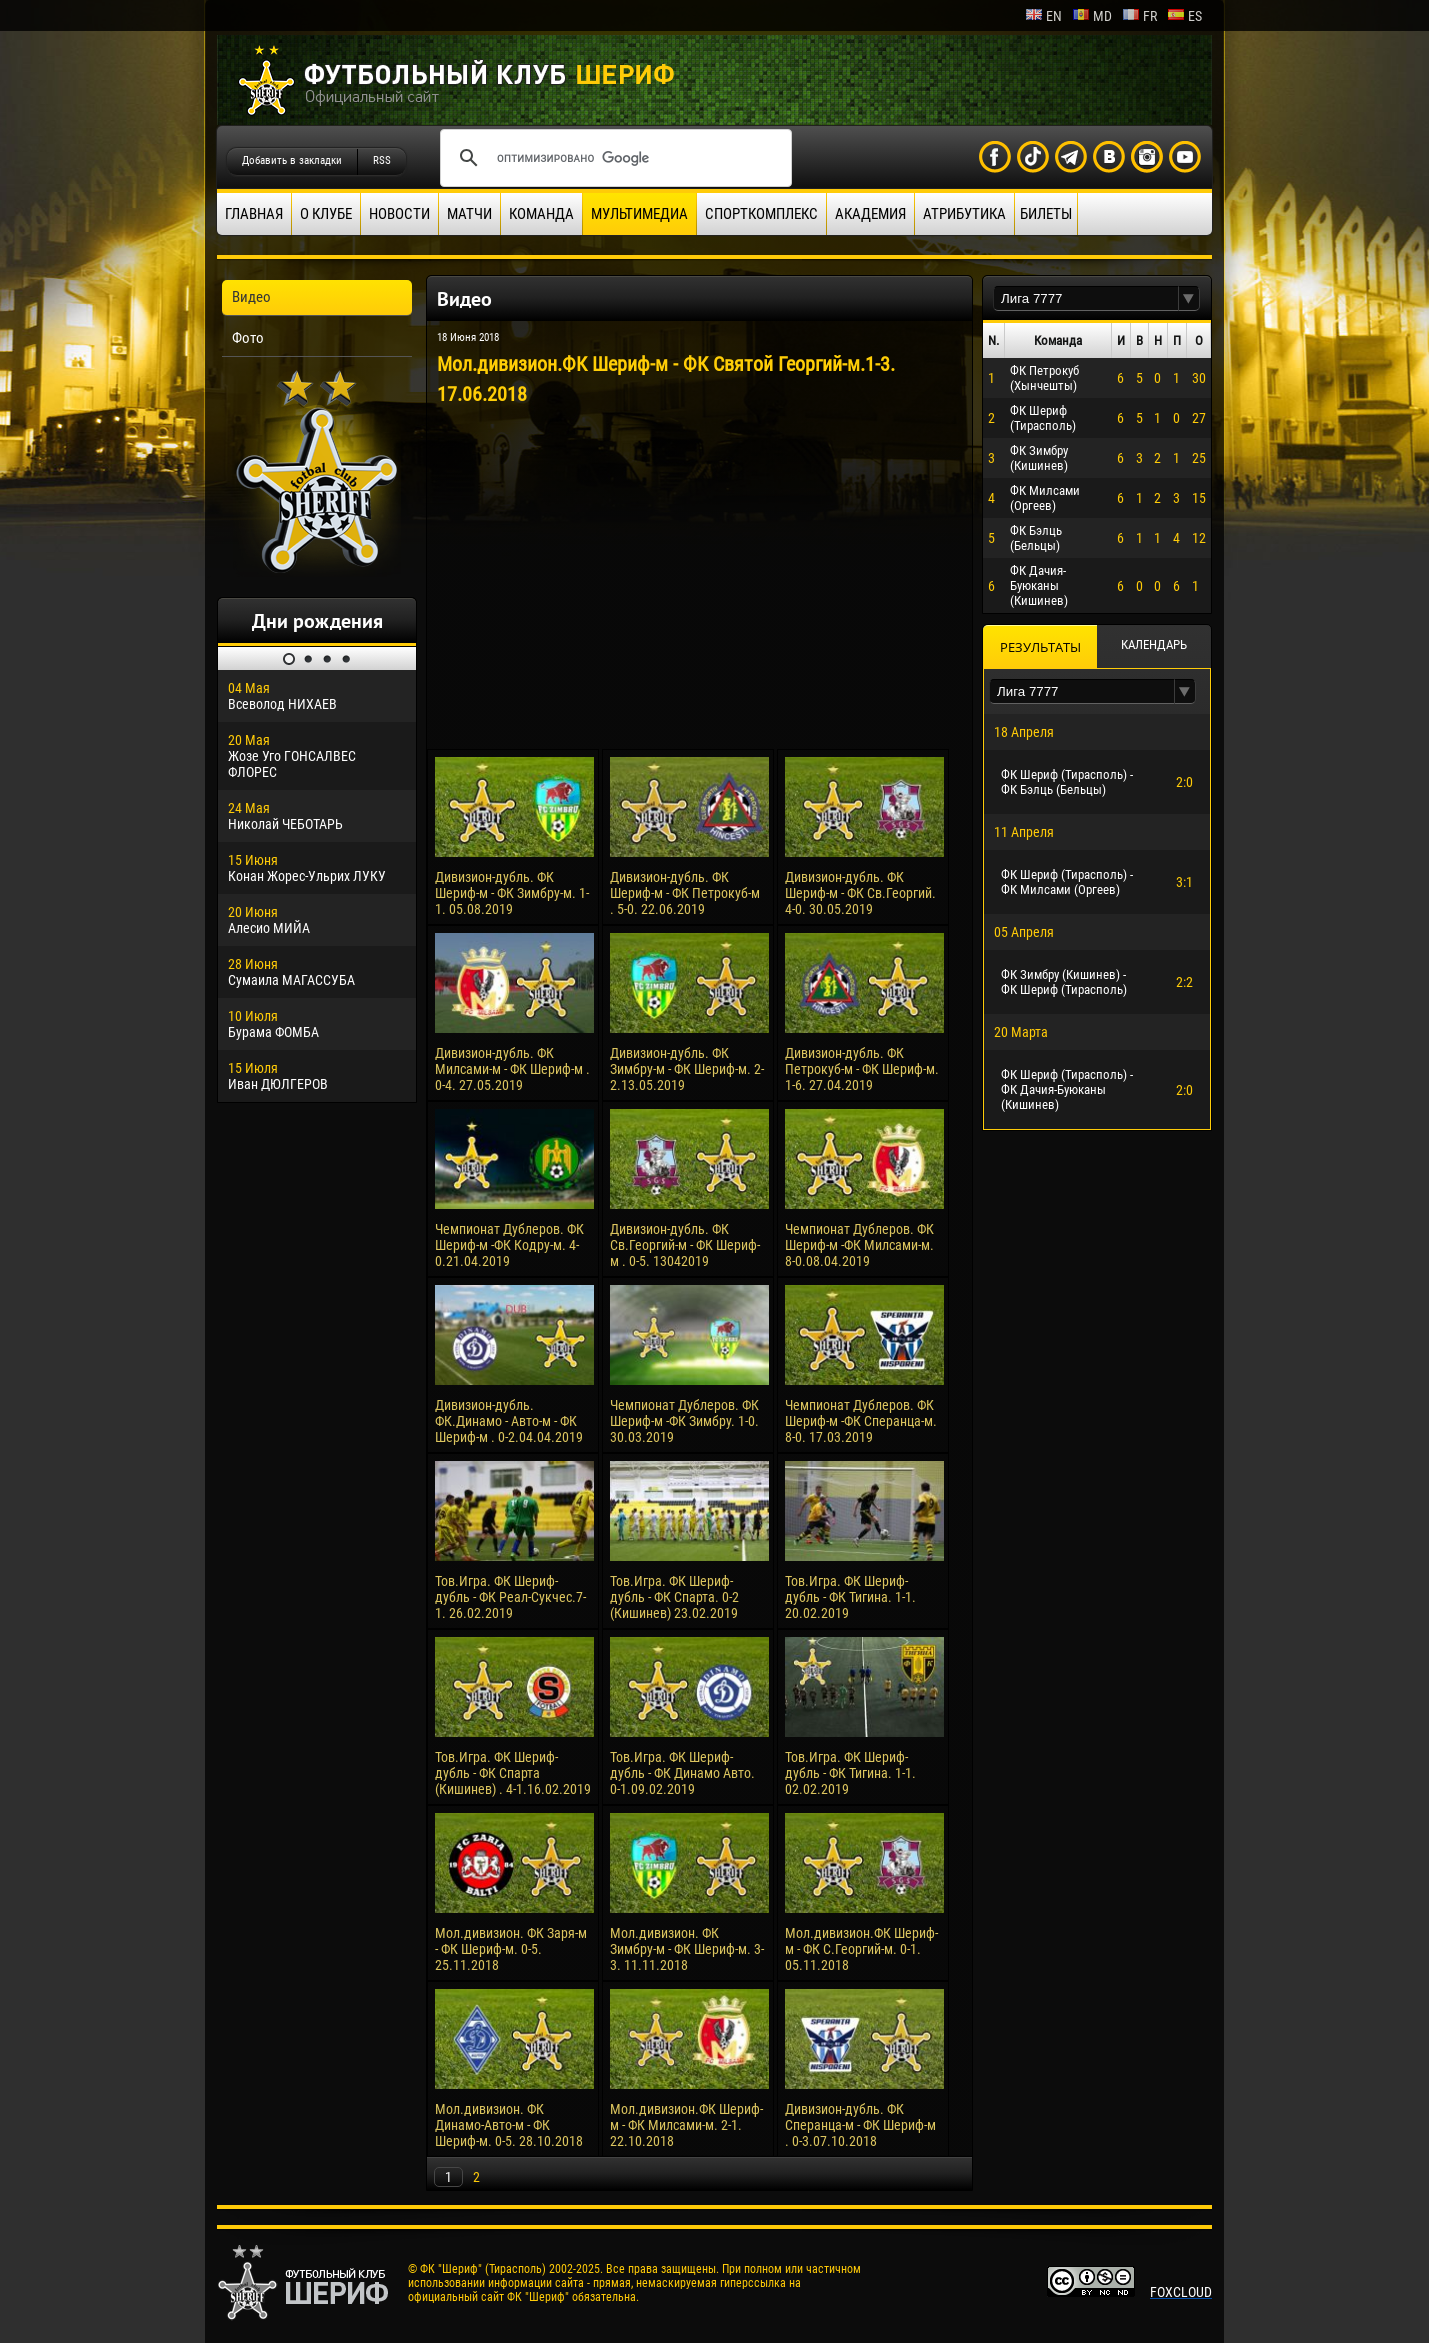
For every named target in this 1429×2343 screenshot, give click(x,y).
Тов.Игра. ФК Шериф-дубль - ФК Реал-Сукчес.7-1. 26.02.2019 (510, 1597)
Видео (251, 297)
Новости (399, 214)
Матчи (469, 214)
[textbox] (1086, 298)
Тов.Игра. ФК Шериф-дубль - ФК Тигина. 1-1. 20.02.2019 (850, 1597)
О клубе (326, 214)
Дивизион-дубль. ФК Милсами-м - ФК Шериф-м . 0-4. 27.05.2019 (512, 1069)
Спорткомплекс (761, 214)
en (1043, 16)
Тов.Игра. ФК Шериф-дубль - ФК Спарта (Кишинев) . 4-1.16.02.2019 (513, 1773)
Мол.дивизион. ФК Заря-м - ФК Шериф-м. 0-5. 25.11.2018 (511, 1949)
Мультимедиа (639, 214)
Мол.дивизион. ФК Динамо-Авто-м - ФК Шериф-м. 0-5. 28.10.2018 (509, 2125)
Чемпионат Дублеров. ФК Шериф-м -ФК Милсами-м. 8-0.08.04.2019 (859, 1245)
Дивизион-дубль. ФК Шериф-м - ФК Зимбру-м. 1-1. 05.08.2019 (512, 893)
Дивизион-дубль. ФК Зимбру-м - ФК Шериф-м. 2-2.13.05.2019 (687, 1069)
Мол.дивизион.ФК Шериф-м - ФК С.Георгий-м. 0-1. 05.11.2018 (861, 1949)
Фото (248, 338)
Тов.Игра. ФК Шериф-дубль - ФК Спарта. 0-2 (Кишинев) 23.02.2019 (674, 1597)
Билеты (1046, 214)
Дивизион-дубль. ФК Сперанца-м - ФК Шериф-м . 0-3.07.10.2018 (860, 2125)
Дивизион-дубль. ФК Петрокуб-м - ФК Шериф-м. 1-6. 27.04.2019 (862, 1069)
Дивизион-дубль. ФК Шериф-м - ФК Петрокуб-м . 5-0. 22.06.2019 (685, 893)
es (1184, 16)
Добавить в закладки (292, 160)
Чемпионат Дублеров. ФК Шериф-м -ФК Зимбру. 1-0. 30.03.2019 (684, 1421)
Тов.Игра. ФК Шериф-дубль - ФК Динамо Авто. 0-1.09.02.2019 (682, 1773)
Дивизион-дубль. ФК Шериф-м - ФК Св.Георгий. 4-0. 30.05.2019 (860, 893)
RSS (382, 160)
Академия (870, 214)
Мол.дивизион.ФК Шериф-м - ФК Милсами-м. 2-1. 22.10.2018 (686, 2125)
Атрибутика (964, 214)
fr (1139, 16)
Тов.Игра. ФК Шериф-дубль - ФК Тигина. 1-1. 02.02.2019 (850, 1773)
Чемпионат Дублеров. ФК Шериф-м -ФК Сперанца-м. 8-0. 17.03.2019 (861, 1421)
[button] (1189, 298)
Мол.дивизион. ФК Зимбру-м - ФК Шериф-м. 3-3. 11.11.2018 (687, 1949)
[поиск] (613, 158)
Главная (254, 214)
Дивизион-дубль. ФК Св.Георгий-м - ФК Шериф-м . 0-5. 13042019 (685, 1245)
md (1092, 16)
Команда (541, 214)
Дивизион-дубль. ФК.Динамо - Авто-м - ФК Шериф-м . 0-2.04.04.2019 (509, 1421)
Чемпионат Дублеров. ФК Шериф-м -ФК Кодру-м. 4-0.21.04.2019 (509, 1245)
